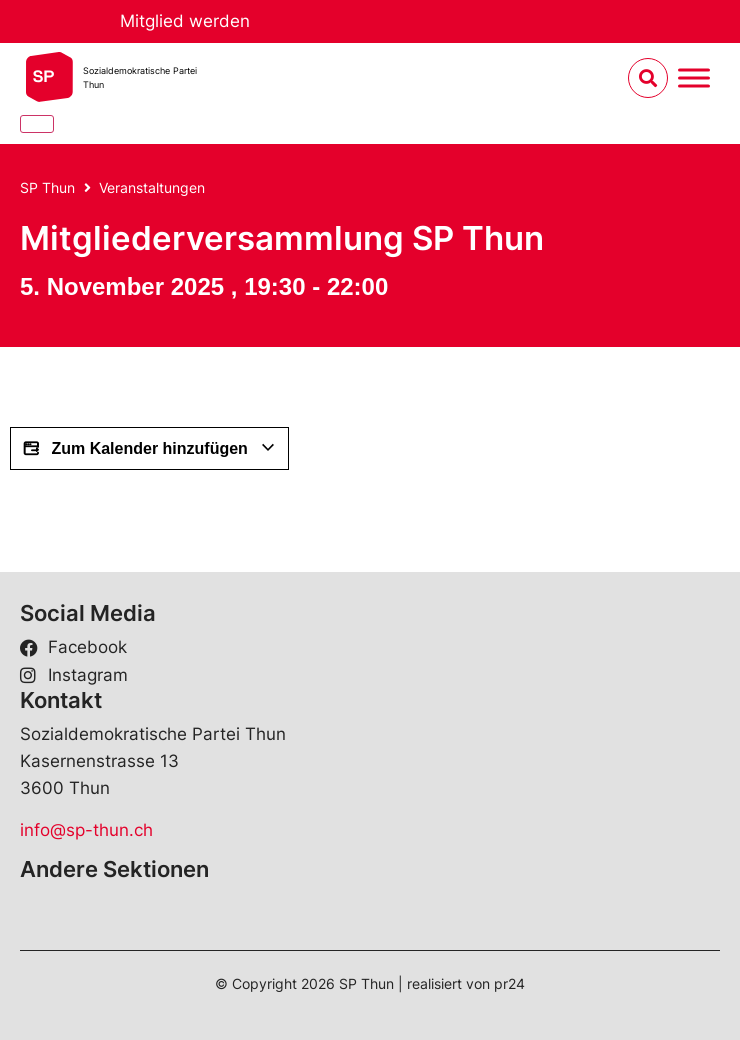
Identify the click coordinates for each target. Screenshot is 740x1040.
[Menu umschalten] (694, 78)
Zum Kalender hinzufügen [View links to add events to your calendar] (149, 449)
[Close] (37, 124)
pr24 (509, 983)
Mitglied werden (185, 21)
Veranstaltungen (152, 187)
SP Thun (47, 187)
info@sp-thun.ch (86, 830)
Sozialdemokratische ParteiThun (140, 77)
